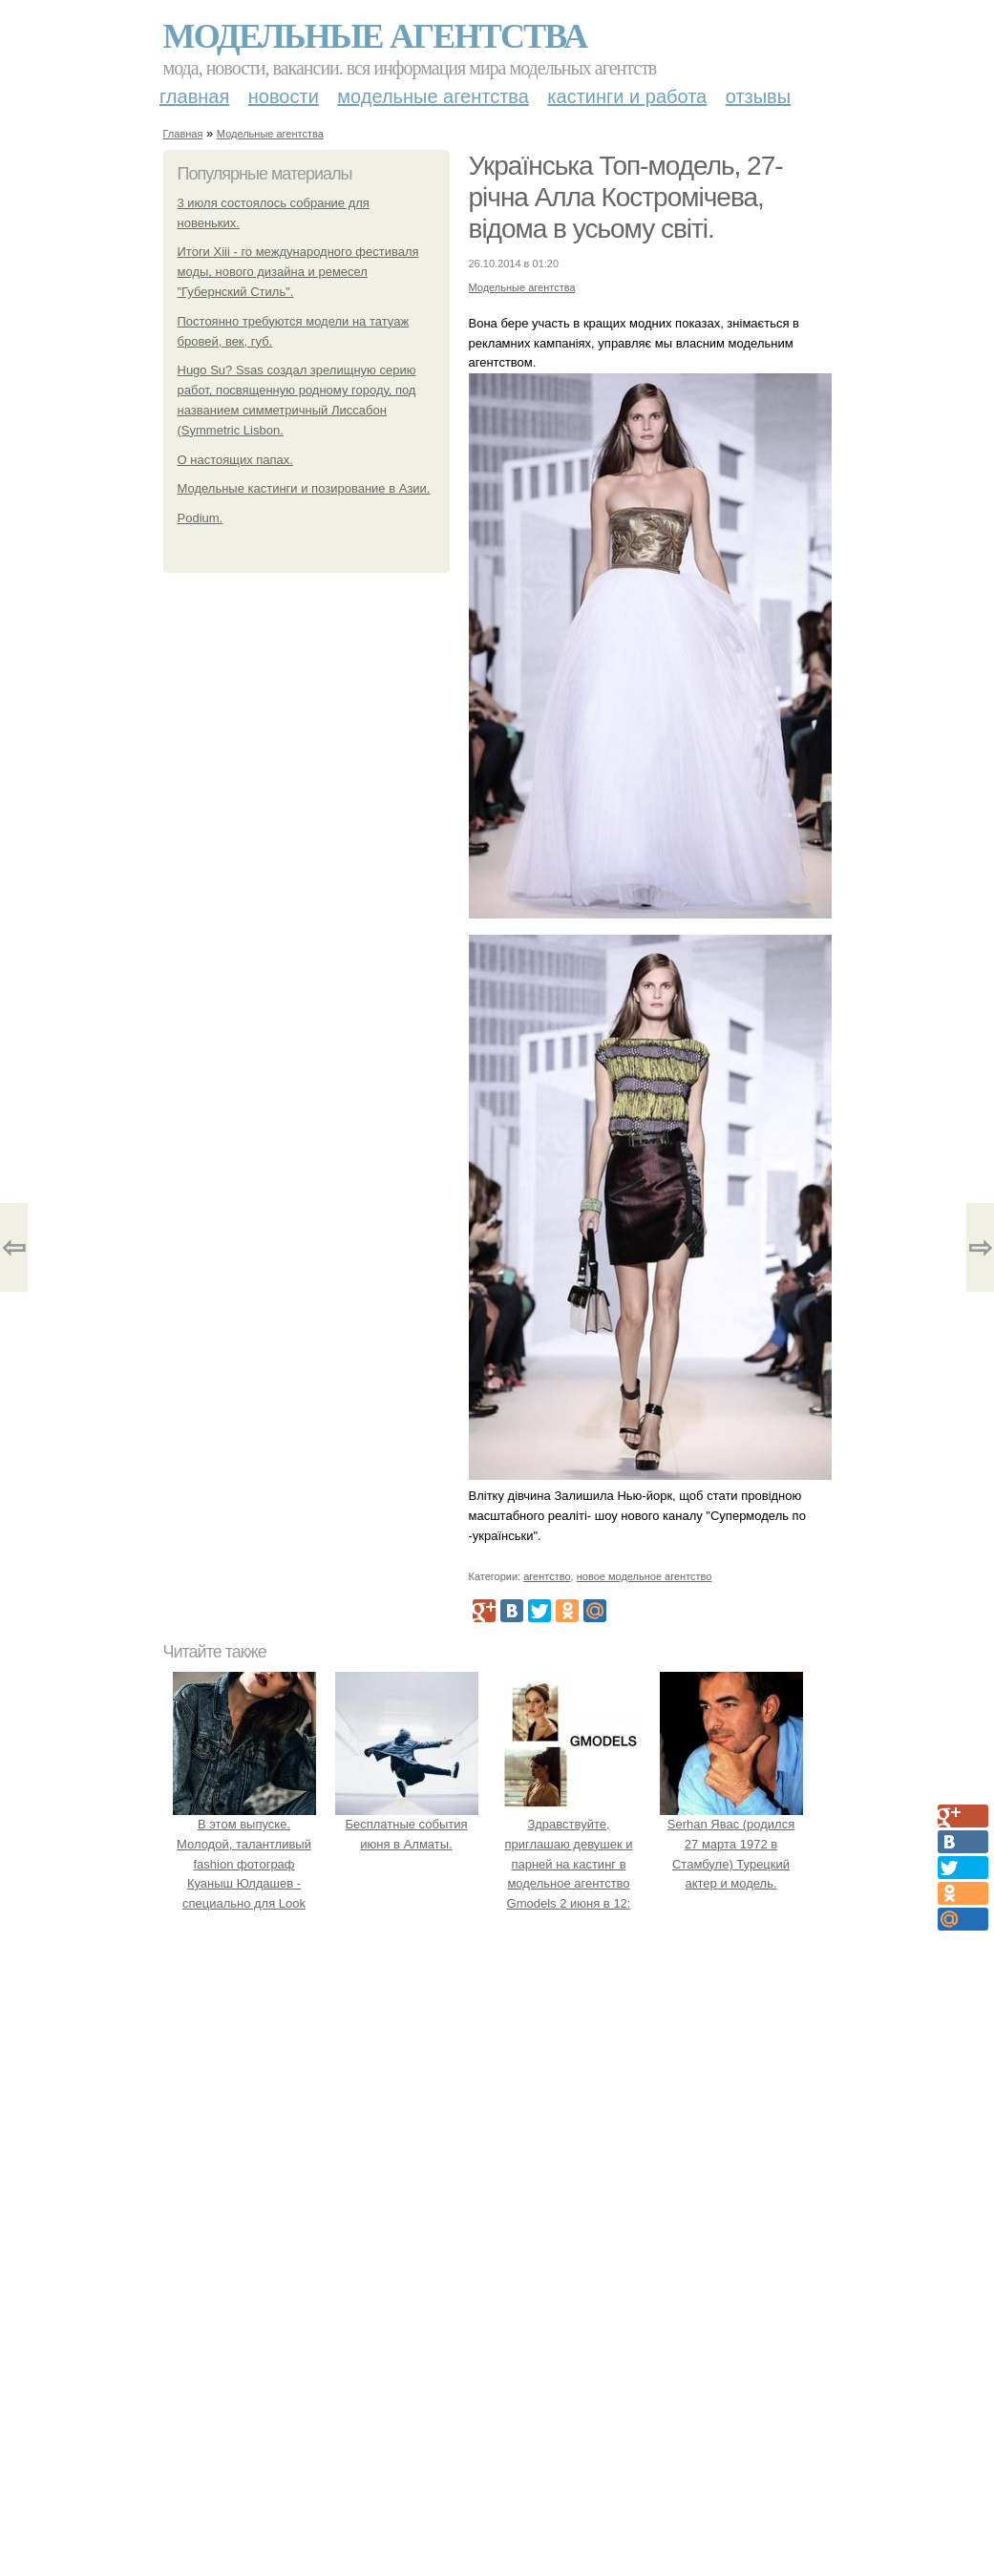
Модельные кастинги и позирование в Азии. (304, 488)
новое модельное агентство (644, 1576)
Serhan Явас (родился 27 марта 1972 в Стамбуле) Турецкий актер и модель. (731, 1843)
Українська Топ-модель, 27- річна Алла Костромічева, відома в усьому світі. (626, 197)
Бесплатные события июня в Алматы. (406, 1824)
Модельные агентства (375, 36)
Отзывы (758, 96)
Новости (283, 96)
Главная (194, 96)
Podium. (200, 518)
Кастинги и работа (627, 96)
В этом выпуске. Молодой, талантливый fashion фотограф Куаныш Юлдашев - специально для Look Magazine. (244, 1864)
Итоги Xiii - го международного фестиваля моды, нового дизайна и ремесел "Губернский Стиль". (298, 271)
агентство (546, 1576)
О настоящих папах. (235, 460)
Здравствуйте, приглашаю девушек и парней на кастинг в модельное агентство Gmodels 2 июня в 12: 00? (569, 1864)
